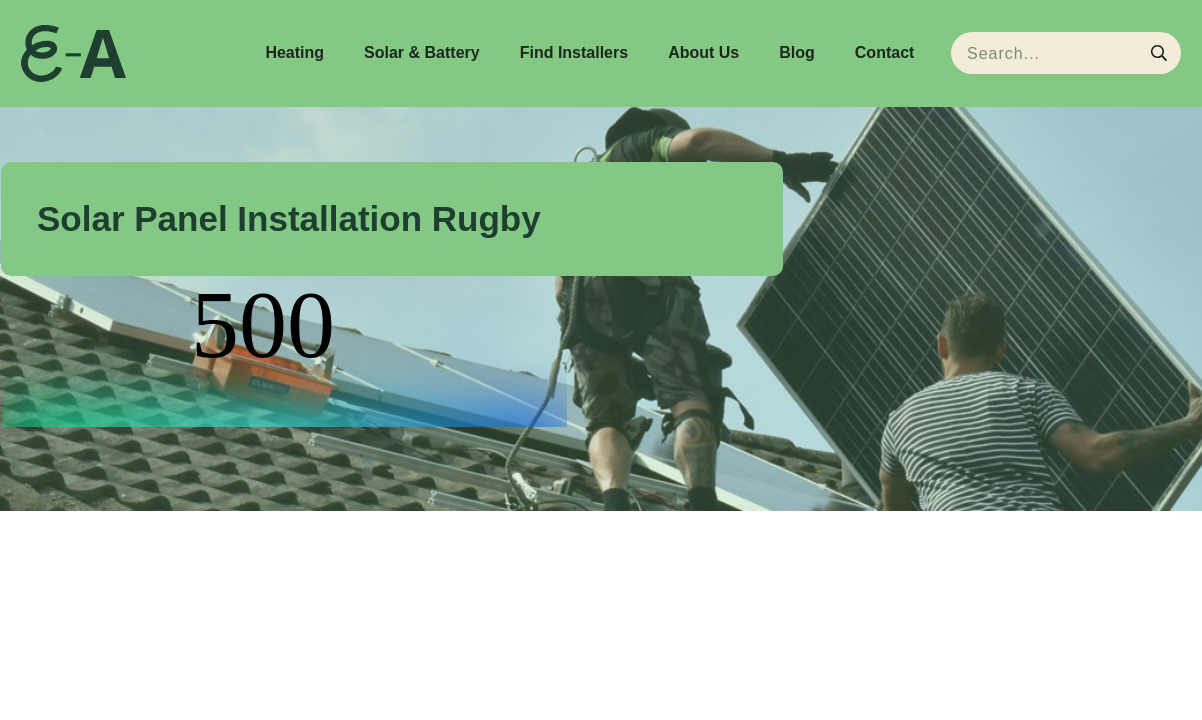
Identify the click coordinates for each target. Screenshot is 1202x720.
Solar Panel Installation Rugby (289, 218)
